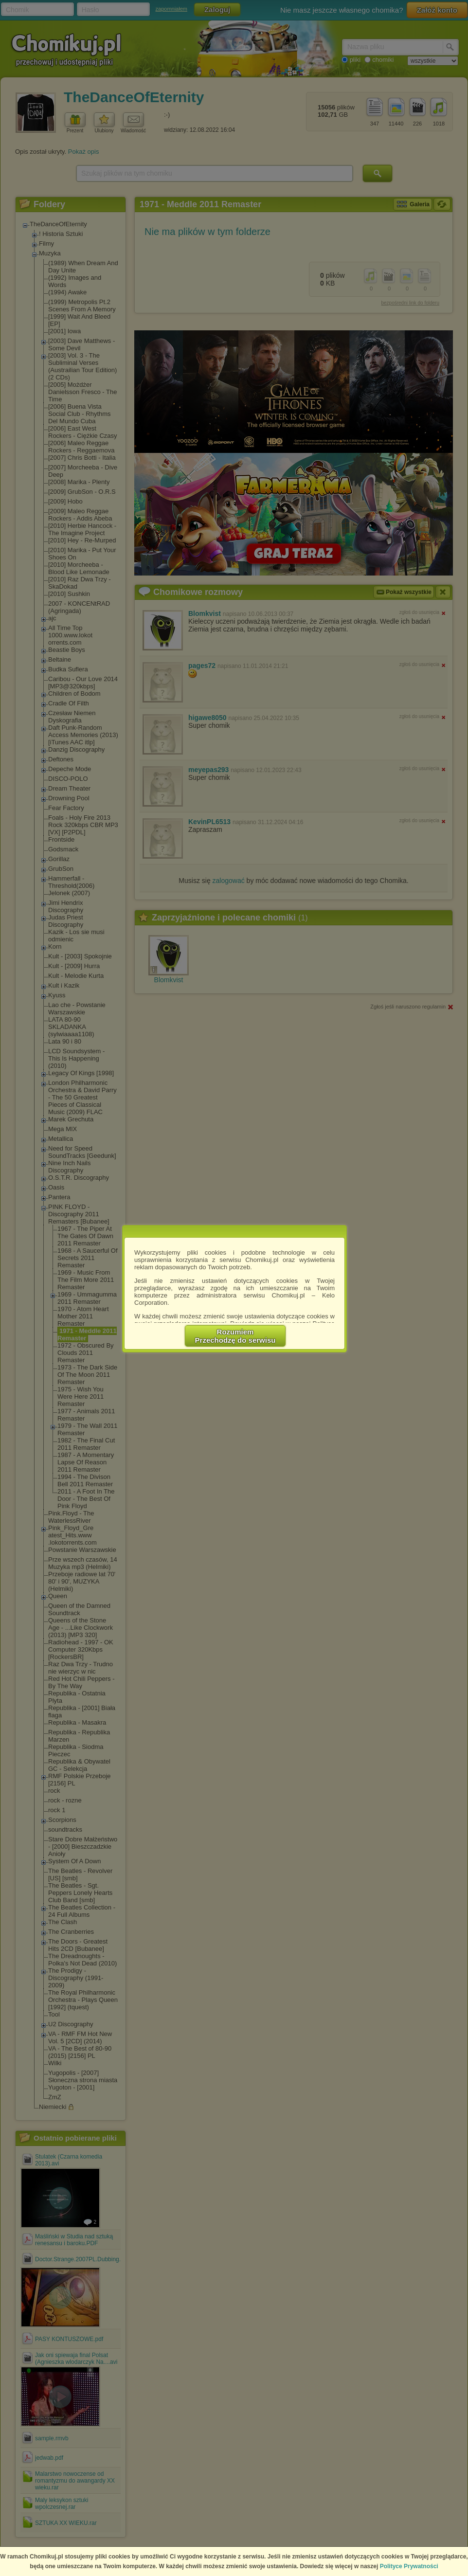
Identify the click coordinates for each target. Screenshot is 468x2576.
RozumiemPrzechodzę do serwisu (235, 1336)
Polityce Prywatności (409, 2566)
